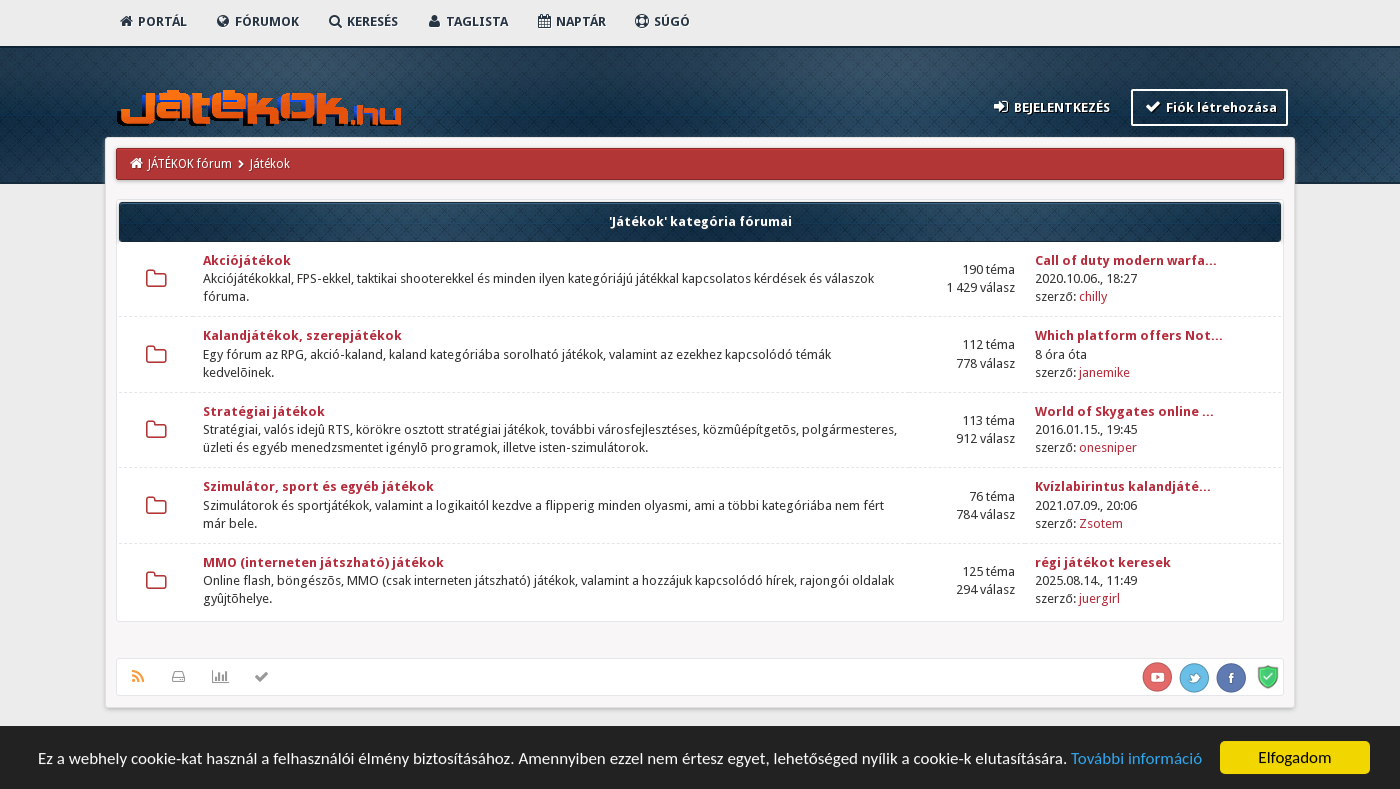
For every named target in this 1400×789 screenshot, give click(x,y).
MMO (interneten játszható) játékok (323, 562)
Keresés (362, 21)
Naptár (570, 21)
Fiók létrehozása (1209, 106)
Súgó (661, 21)
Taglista (466, 21)
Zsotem (1101, 523)
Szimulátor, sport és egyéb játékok (318, 486)
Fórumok (256, 21)
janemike (1104, 372)
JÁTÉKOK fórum (190, 164)
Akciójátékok (247, 260)
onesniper (1108, 447)
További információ (1136, 760)
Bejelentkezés (1051, 106)
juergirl (1099, 598)
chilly (1093, 296)
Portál (152, 21)
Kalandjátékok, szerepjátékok (302, 335)
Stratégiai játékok (264, 411)
